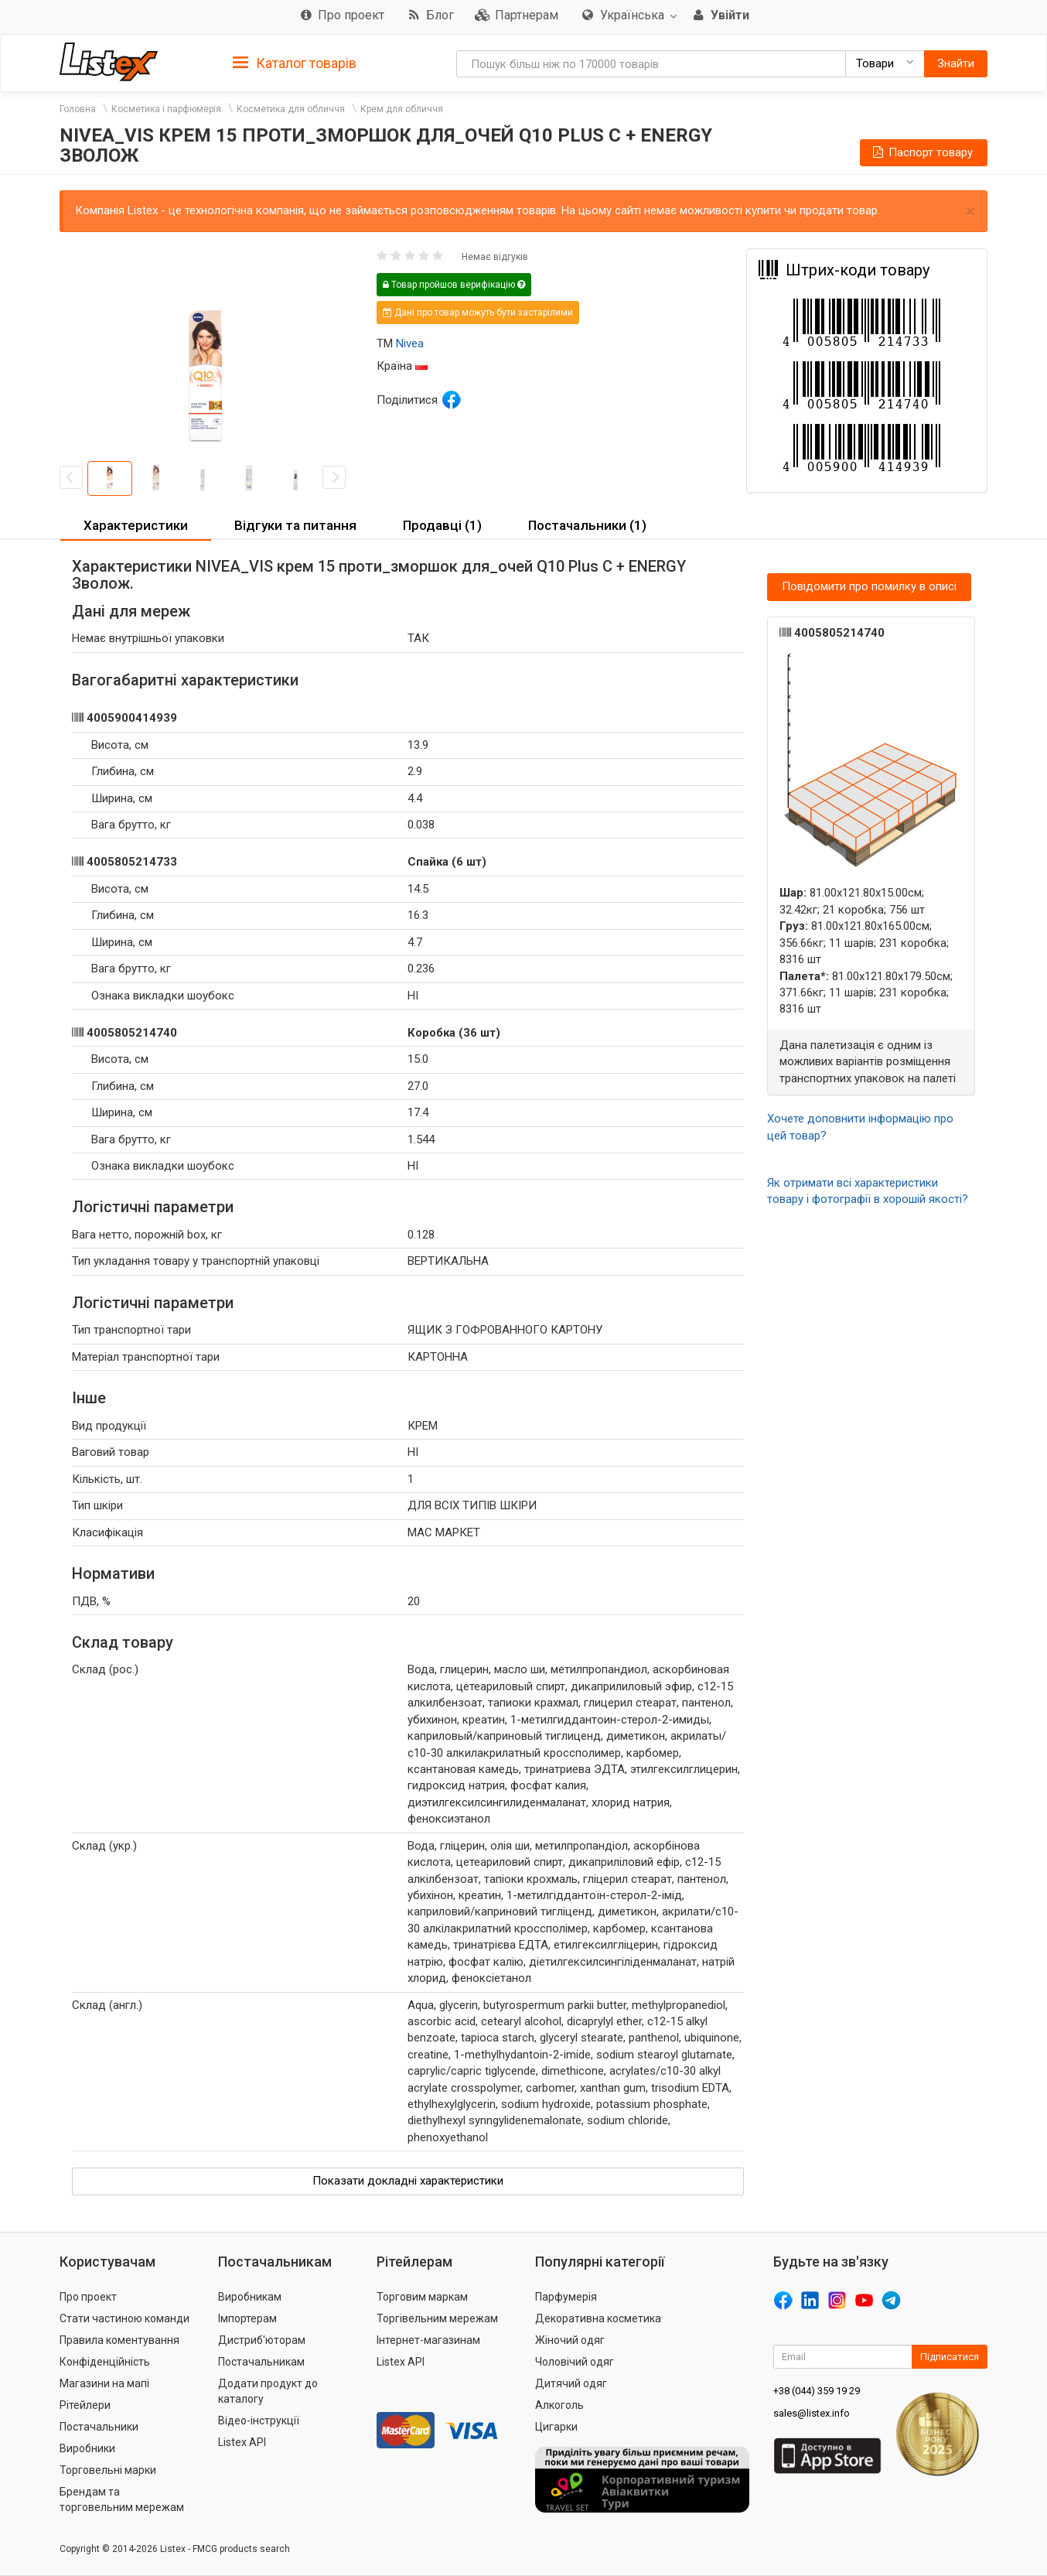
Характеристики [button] (136, 525)
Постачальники (99, 2427)
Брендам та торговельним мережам (122, 2499)
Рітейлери (85, 2405)
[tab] (294, 62)
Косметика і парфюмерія (166, 109)
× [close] (970, 211)
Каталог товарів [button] (294, 63)
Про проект (88, 2297)
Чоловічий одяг (574, 2362)
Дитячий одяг (571, 2383)
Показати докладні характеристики (407, 2181)
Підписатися (949, 2356)
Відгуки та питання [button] (295, 525)
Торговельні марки (108, 2470)
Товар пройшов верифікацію (454, 284)
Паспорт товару (922, 152)
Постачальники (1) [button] (587, 525)
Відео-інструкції (258, 2420)
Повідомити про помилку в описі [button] (869, 586)
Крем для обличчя (401, 109)
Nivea (410, 343)
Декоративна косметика (598, 2318)
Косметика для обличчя (291, 109)
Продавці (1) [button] (442, 525)
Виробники (87, 2448)
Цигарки (556, 2427)
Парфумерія (566, 2297)
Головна (78, 109)
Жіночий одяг (570, 2340)
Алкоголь (559, 2405)
